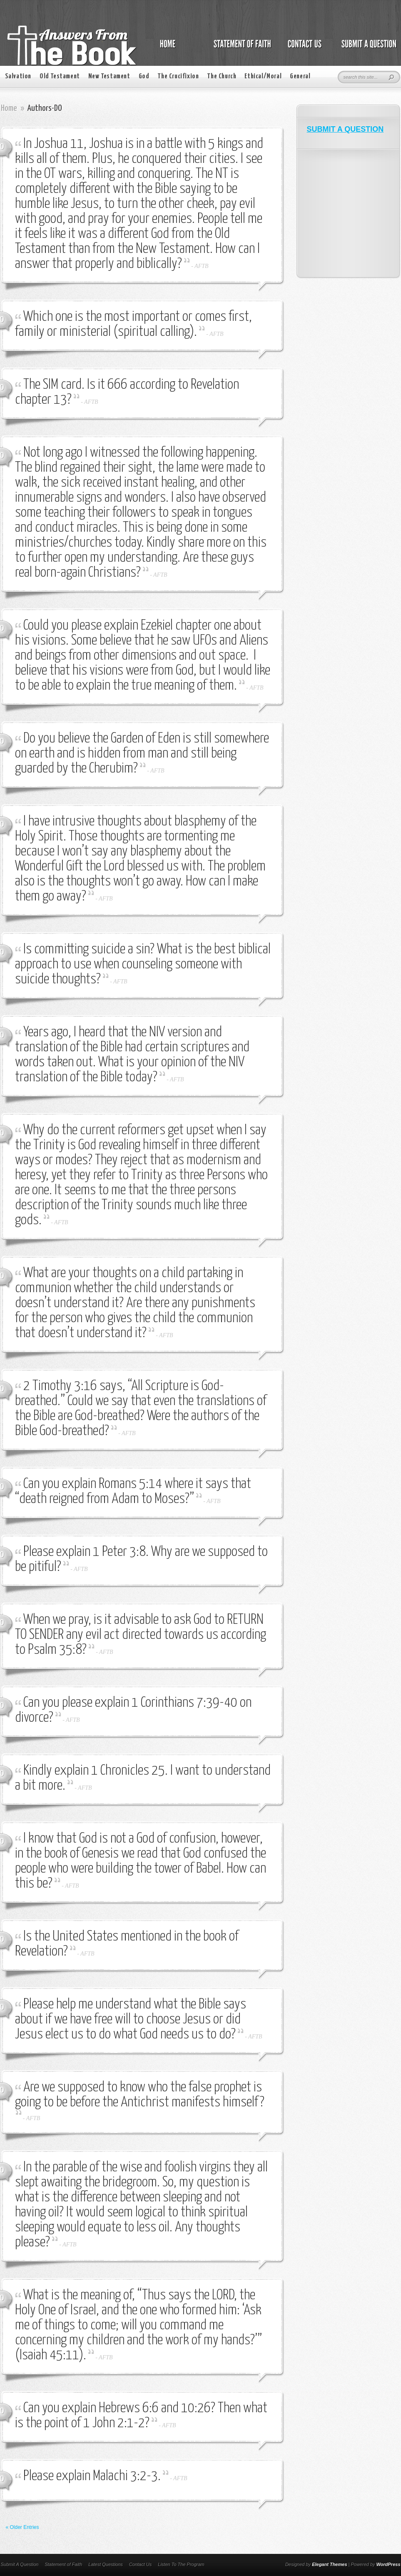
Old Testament (60, 76)
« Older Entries (22, 2527)
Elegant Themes (329, 2564)
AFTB (201, 266)
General (300, 76)
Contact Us (140, 2564)
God (144, 76)
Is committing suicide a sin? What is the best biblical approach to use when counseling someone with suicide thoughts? (143, 964)
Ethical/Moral (262, 76)
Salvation (18, 76)
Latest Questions (105, 2564)
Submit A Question (20, 2564)
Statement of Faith (63, 2564)
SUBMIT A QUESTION (345, 129)
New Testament (109, 76)
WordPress (388, 2564)
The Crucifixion (178, 76)
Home (9, 108)
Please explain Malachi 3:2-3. (92, 2476)
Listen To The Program (181, 2564)
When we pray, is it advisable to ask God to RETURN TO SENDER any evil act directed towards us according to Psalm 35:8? (140, 1635)
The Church (221, 76)
